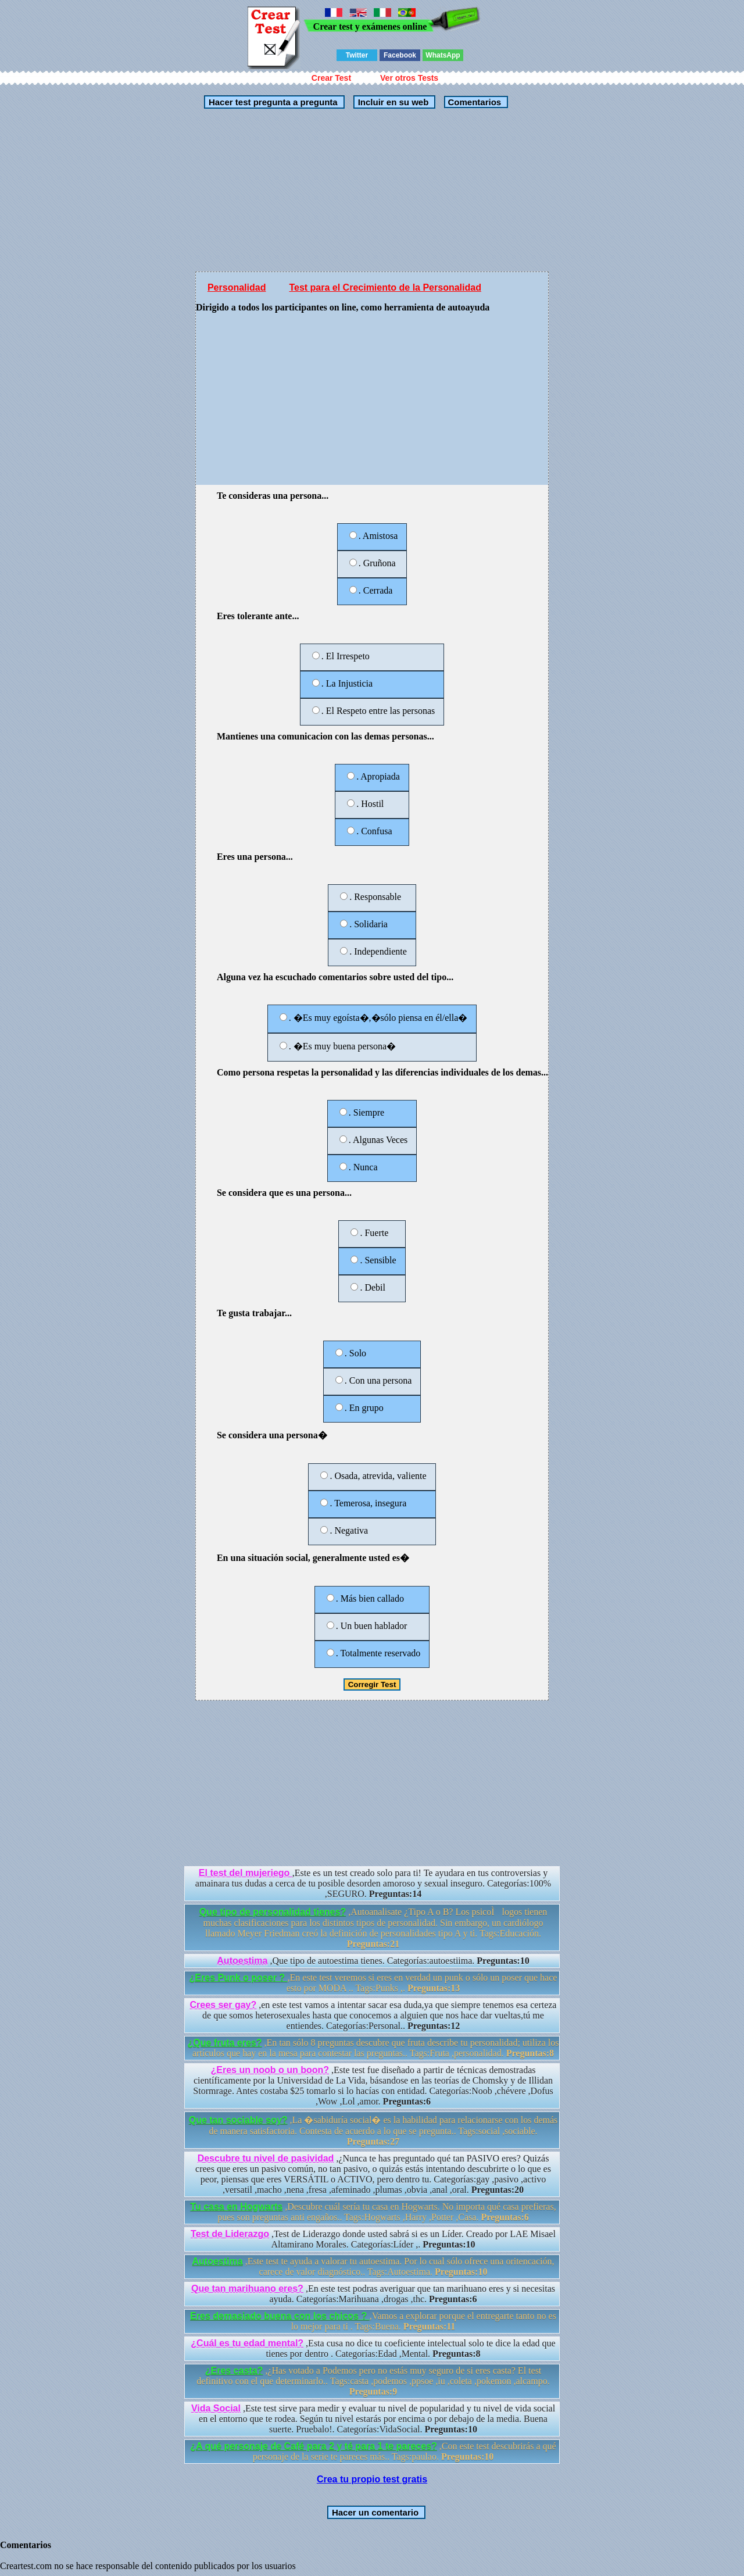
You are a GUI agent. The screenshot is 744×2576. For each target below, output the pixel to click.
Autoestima (242, 1961)
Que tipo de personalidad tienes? (272, 1912)
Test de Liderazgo (230, 2234)
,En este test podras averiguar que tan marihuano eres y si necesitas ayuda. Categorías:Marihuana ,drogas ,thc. (373, 2294)
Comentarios (473, 102)
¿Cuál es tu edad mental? (247, 2343)
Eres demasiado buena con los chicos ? (280, 2316)
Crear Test (331, 78)
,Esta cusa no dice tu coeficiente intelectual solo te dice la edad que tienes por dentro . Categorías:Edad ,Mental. (373, 2348)
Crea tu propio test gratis (372, 2479)
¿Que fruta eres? (225, 2043)
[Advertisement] (372, 190)
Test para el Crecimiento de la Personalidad (385, 287)
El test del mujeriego (245, 1873)
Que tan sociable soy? (238, 2120)
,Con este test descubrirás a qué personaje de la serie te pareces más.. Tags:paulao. (373, 2451)
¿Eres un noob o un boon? (270, 2070)
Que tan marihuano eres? (247, 2288)
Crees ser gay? (223, 2005)
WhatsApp (442, 55)
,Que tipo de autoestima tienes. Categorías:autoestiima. (373, 1961)
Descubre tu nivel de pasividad (266, 2158)
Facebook (400, 55)
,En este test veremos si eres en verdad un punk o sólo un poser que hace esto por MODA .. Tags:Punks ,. (373, 1983)
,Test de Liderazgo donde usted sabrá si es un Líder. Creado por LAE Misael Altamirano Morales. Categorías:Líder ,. (373, 2239)
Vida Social (216, 2408)
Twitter (357, 55)
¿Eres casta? (234, 2370)
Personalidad (237, 287)
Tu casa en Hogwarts (236, 2206)
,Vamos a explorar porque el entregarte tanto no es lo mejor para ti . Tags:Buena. (373, 2321)
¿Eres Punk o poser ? (238, 1977)
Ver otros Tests (409, 78)
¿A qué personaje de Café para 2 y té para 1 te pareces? (313, 2446)
